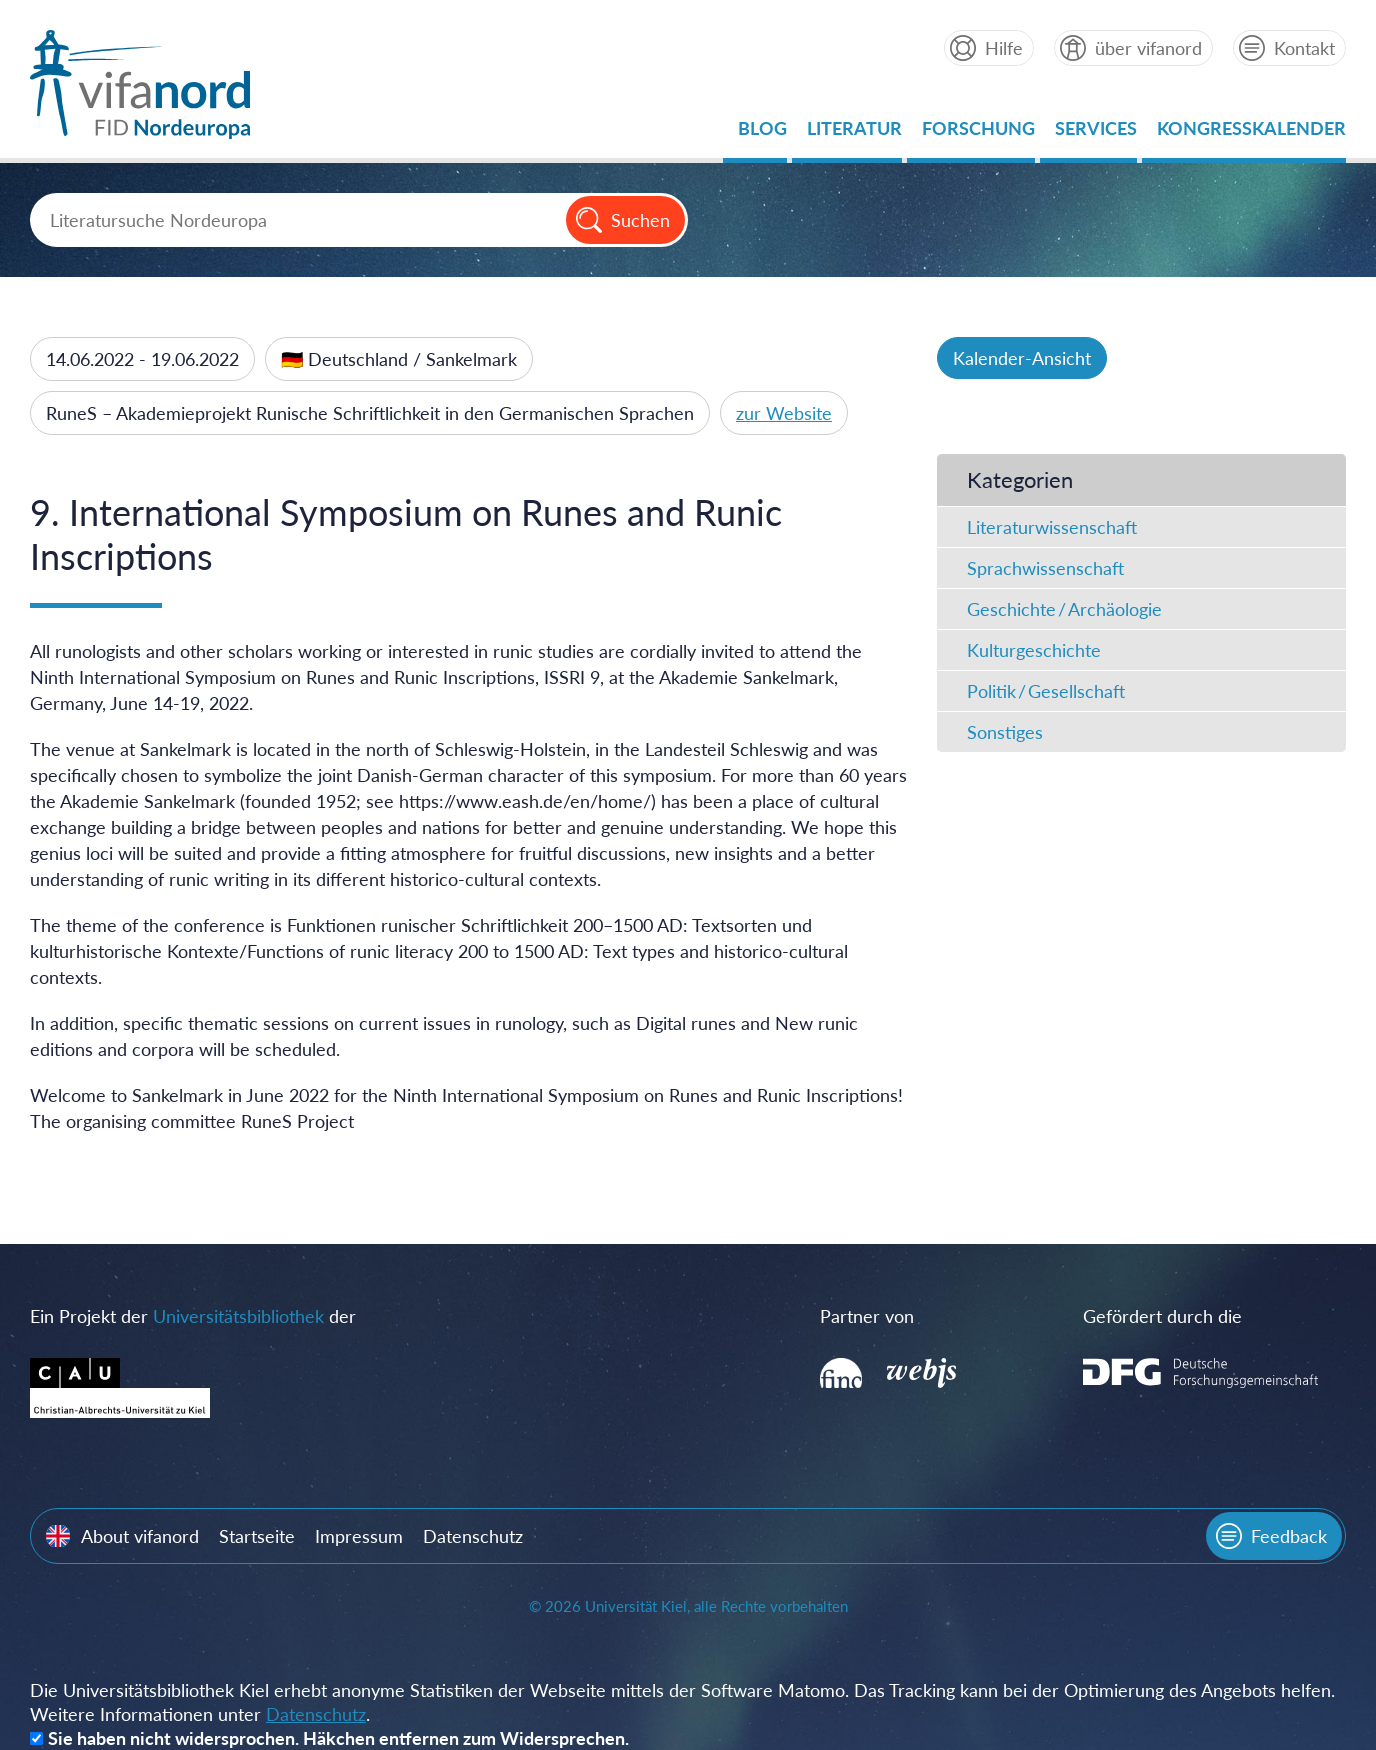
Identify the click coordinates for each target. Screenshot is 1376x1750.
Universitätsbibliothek (238, 1316)
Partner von (867, 1316)
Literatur (854, 133)
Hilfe (1004, 48)
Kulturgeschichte (1034, 650)
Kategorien (1020, 479)
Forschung (978, 133)
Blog (762, 133)
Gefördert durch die (1162, 1316)
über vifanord (1148, 48)
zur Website (784, 413)
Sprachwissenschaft (1045, 568)
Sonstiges (1005, 732)
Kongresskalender (1251, 133)
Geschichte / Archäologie (1064, 609)
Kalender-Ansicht (1022, 358)
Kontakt (1304, 48)
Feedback (1289, 1536)
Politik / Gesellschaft (1046, 691)
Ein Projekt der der (193, 1316)
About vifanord (140, 1536)
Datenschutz (473, 1536)
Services (1096, 133)
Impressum (359, 1536)
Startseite (257, 1536)
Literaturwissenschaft (1052, 527)
